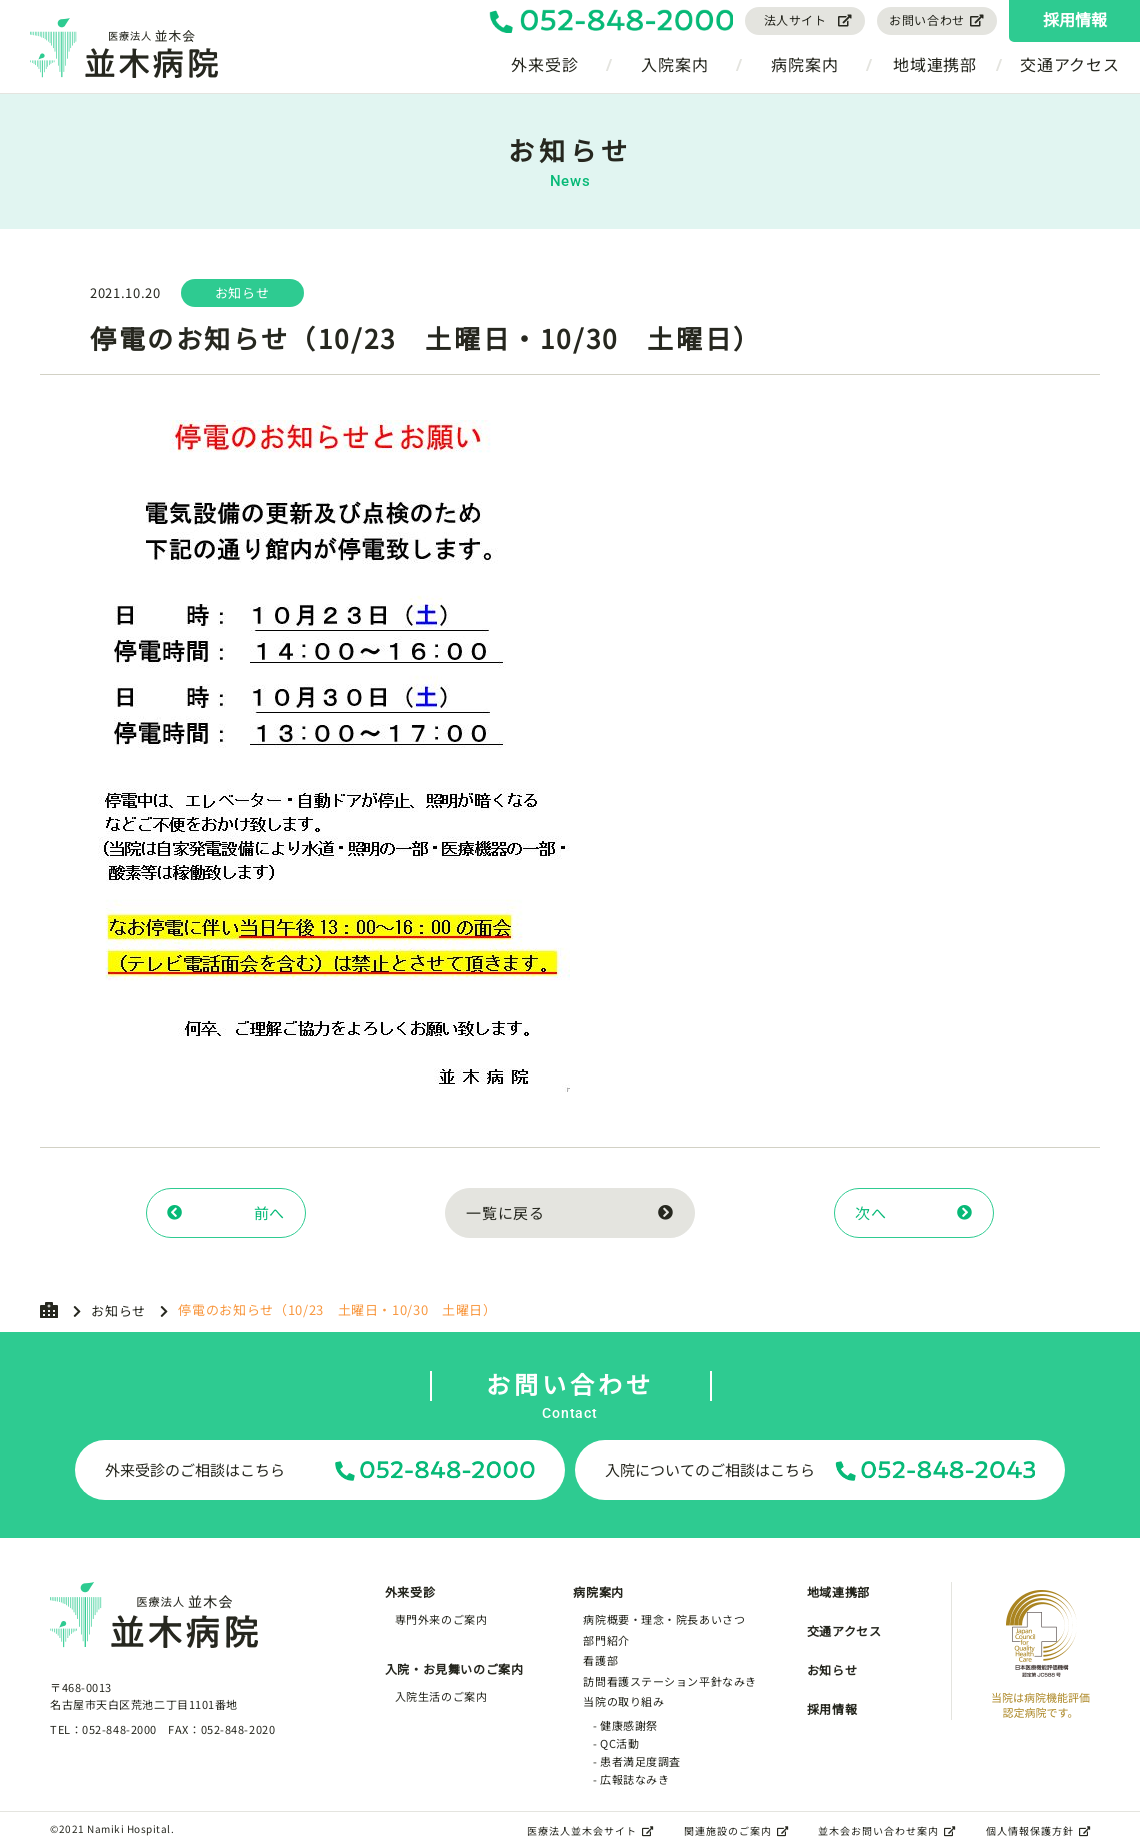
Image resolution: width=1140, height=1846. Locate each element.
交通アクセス (1070, 64)
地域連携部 (935, 64)
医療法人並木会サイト (590, 1830)
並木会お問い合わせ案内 (887, 1830)
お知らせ (118, 1310)
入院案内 (674, 64)
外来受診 (544, 64)
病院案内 (804, 64)
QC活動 (619, 1743)
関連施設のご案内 (736, 1830)
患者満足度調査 (640, 1761)
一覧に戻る (570, 1212)
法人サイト (809, 19)
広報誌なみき (634, 1779)
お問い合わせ (937, 19)
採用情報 (1075, 19)
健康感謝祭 (629, 1725)
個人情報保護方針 (1038, 1830)
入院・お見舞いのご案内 (454, 1668)
